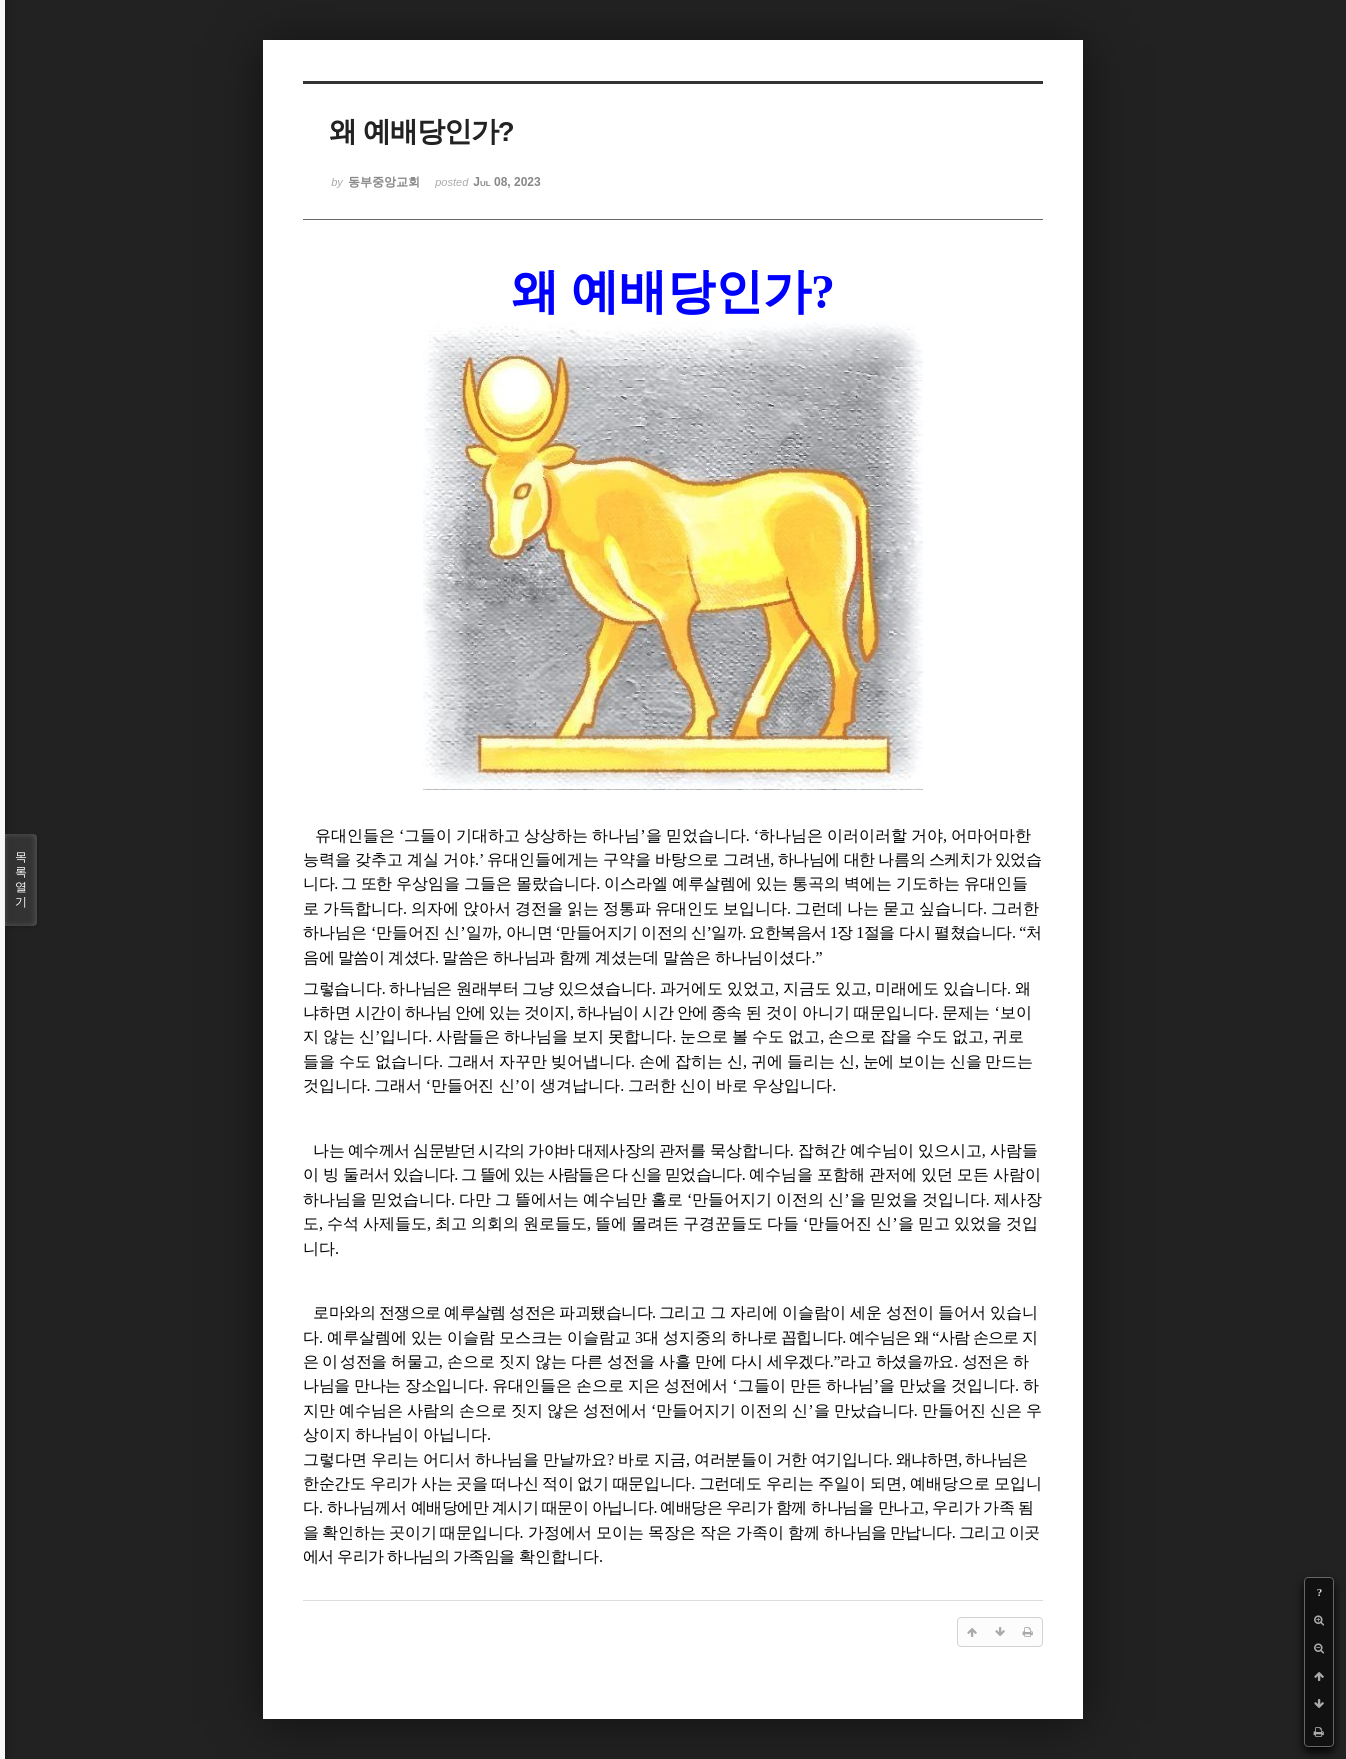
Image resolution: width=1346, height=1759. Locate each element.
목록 (21, 880)
